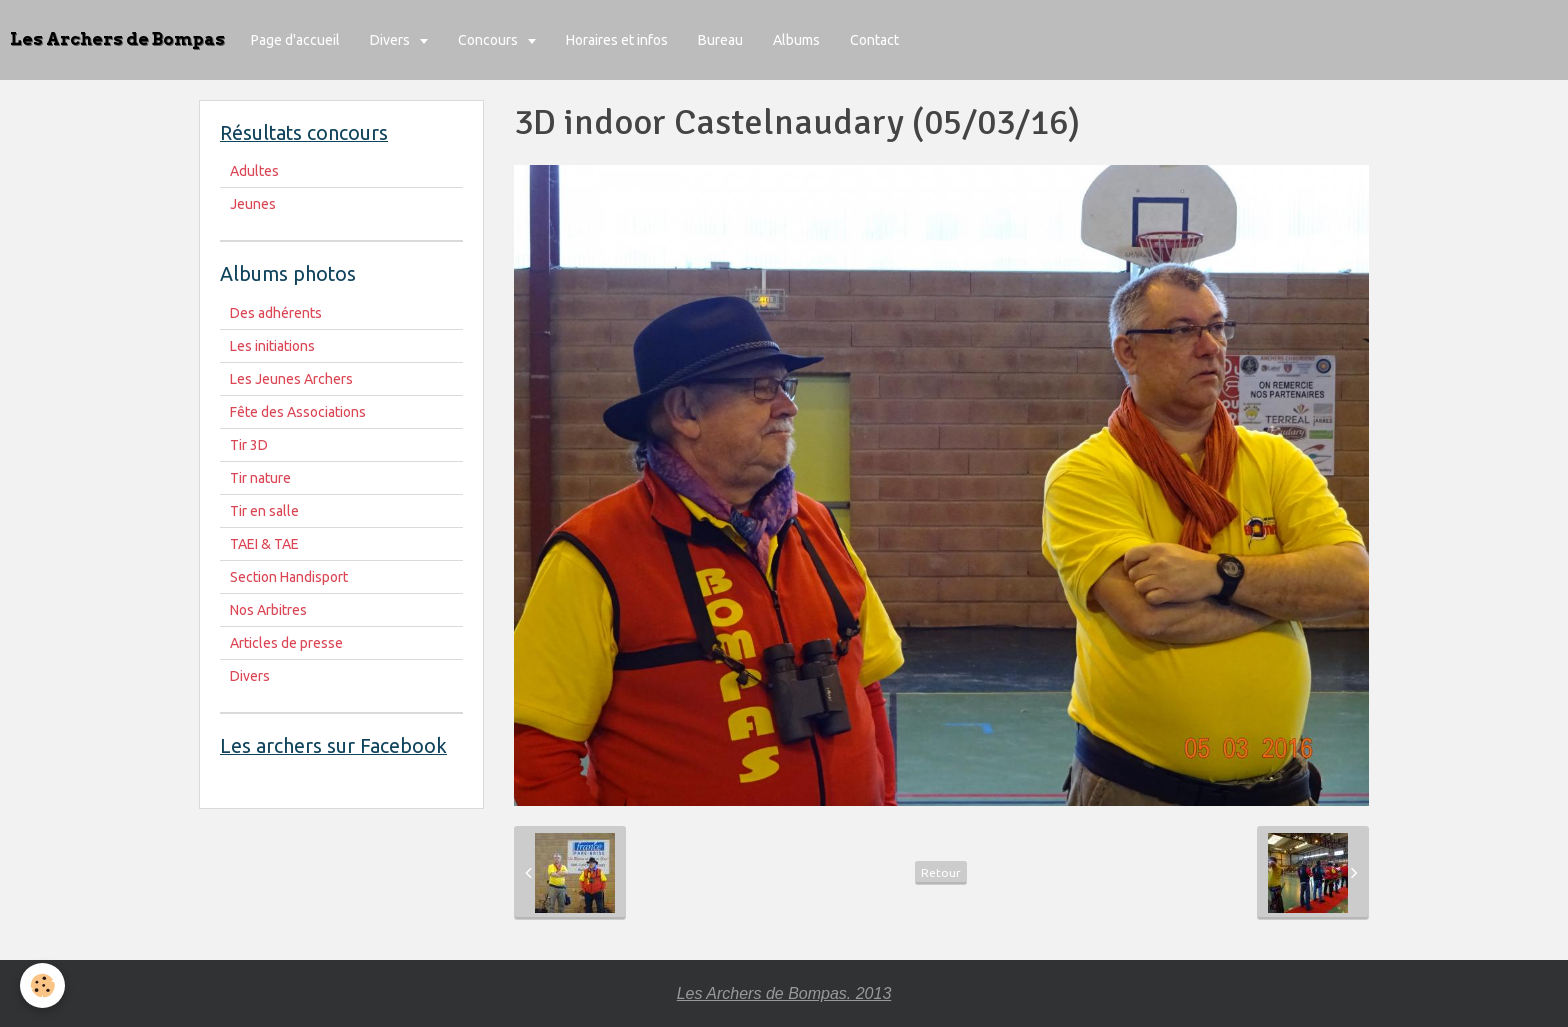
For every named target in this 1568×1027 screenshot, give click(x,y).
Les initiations (272, 346)
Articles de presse (286, 643)
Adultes (254, 171)
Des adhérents (276, 313)
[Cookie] (42, 985)
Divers (391, 40)
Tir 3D (249, 445)
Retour (941, 872)
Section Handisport (289, 577)
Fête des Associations (298, 412)
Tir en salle (264, 511)
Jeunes (253, 204)
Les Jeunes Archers (291, 379)
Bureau (720, 40)
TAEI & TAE (264, 544)
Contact (874, 40)
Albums (796, 40)
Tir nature (260, 478)
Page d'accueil (295, 40)
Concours (489, 40)
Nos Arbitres (268, 610)
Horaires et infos (617, 40)
